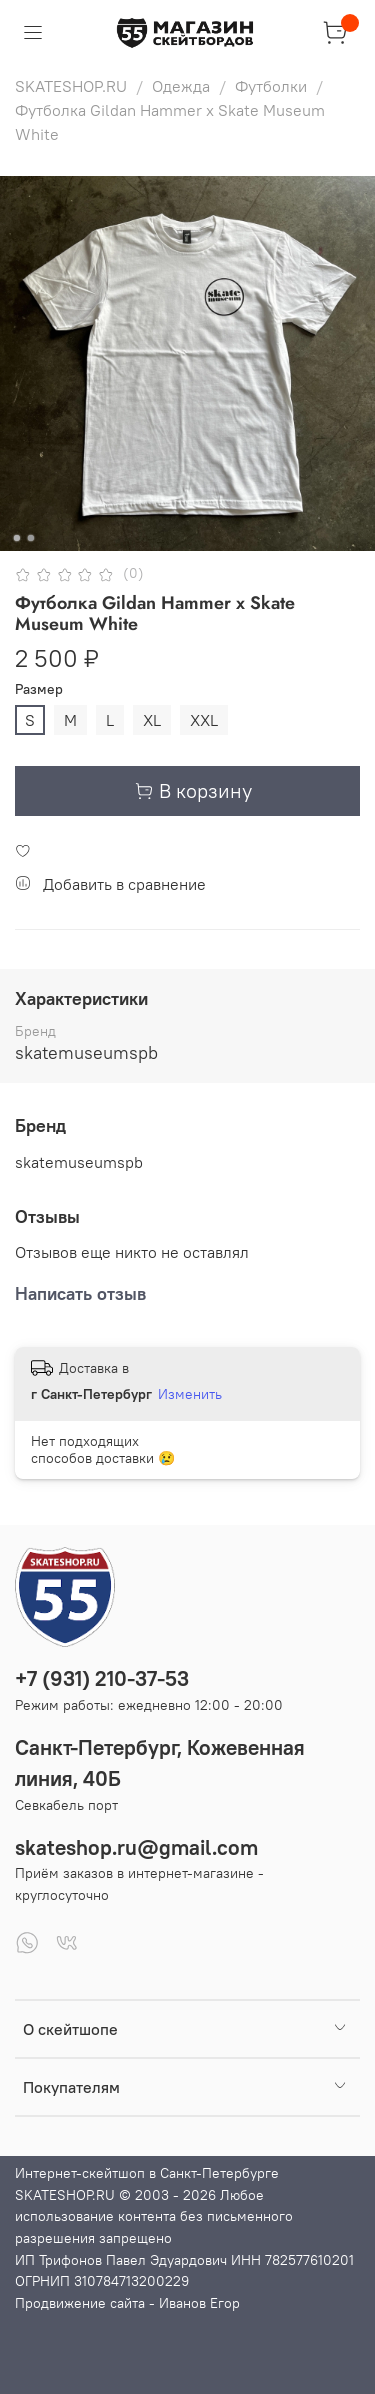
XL (152, 720)
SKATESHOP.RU (71, 86)
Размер (39, 689)
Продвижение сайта (80, 2303)
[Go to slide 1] (16, 538)
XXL (204, 720)
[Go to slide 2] (30, 538)
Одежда (181, 86)
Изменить (190, 1394)
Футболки (271, 86)
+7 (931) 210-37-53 (102, 1678)
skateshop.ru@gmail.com (136, 1847)
